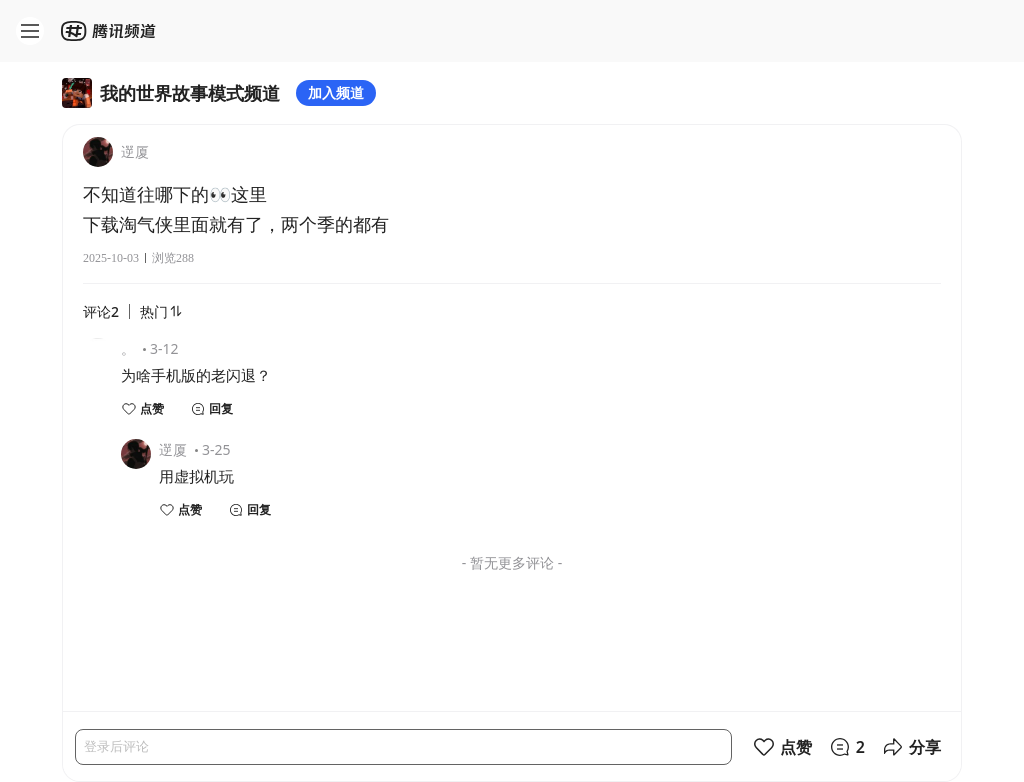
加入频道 (336, 92)
